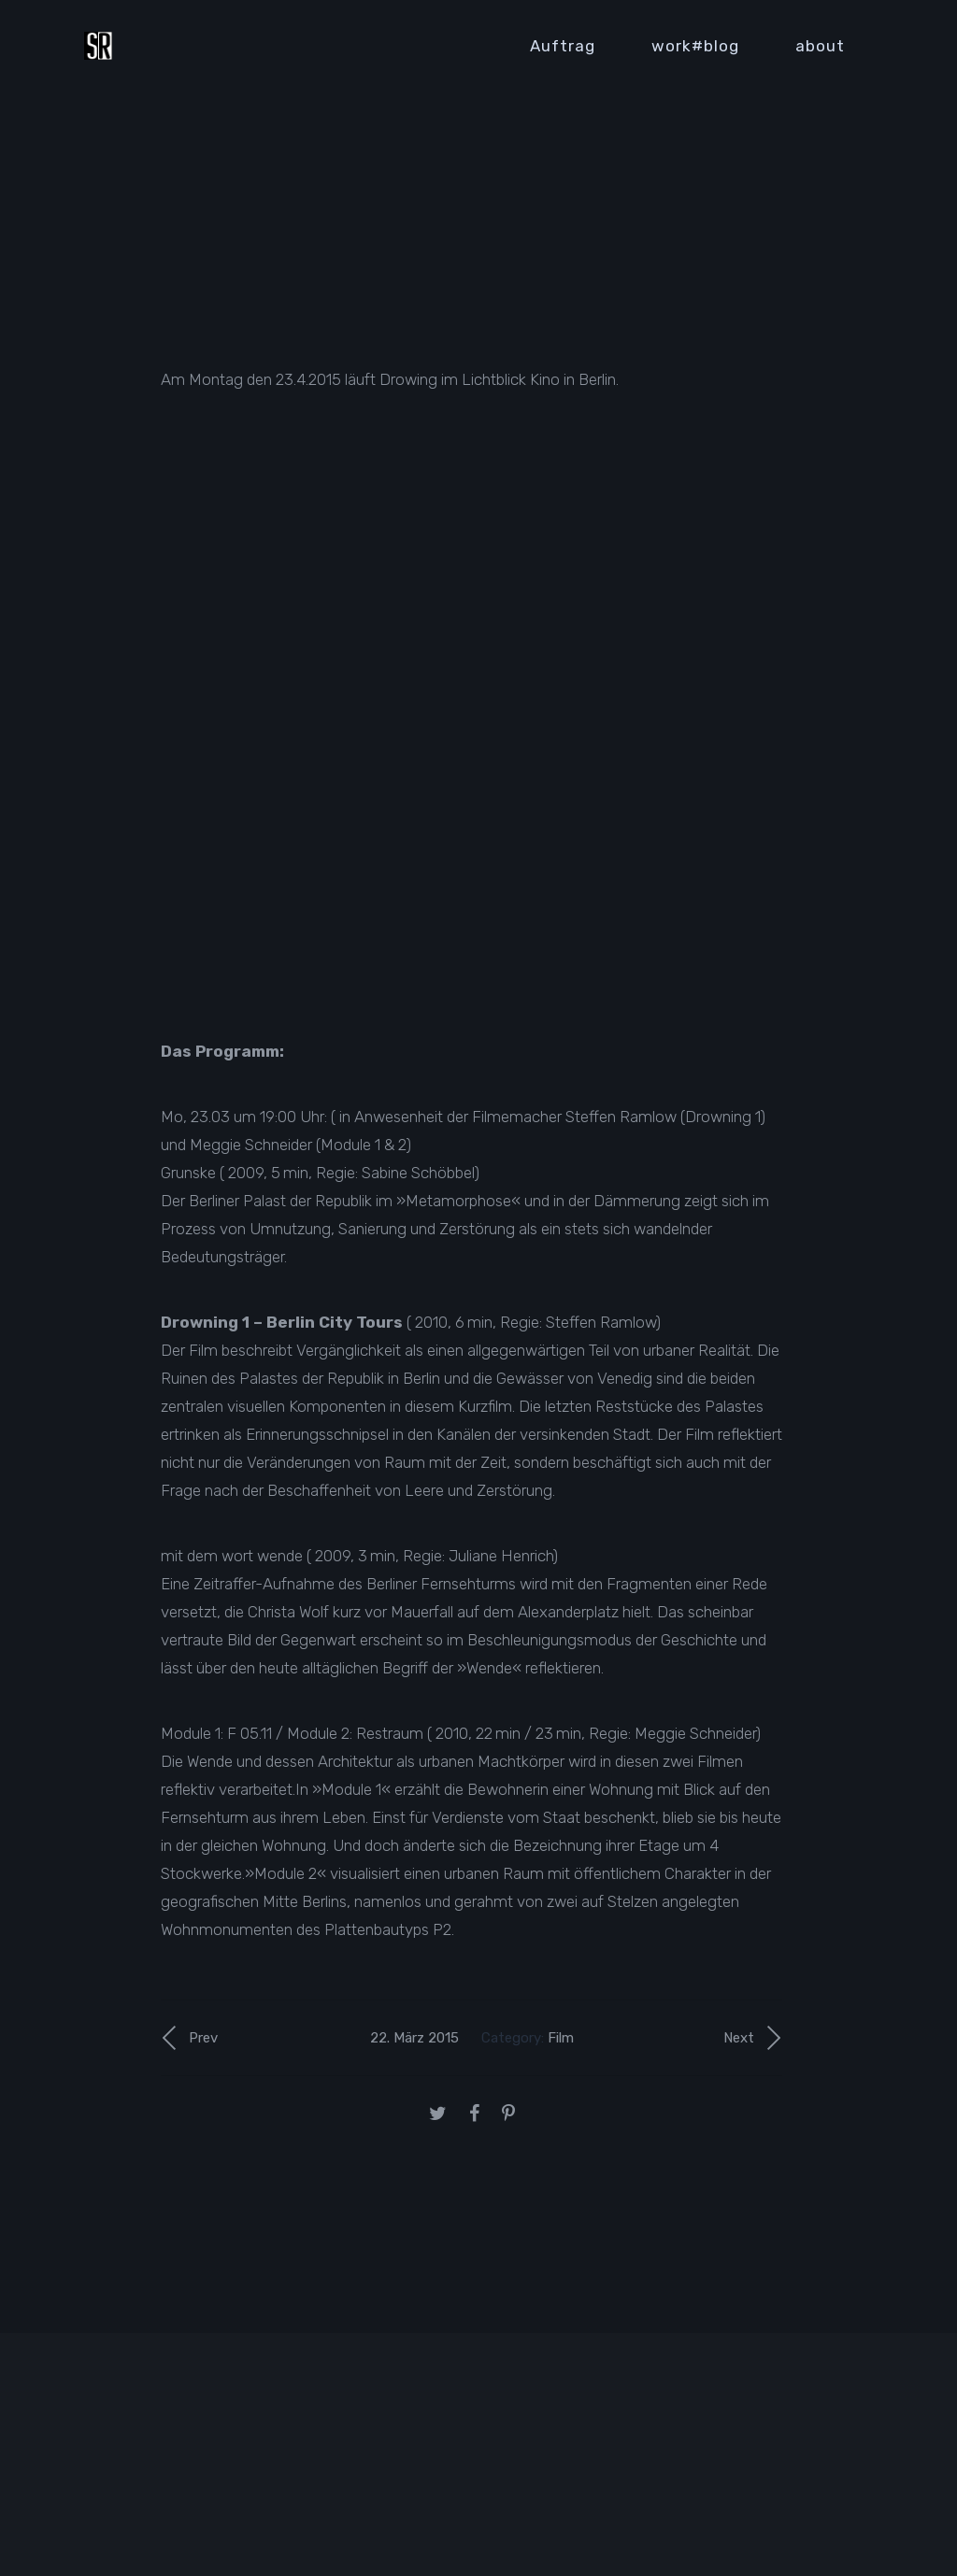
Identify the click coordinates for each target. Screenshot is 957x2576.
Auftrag (562, 45)
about (820, 45)
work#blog (695, 45)
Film (561, 2037)
